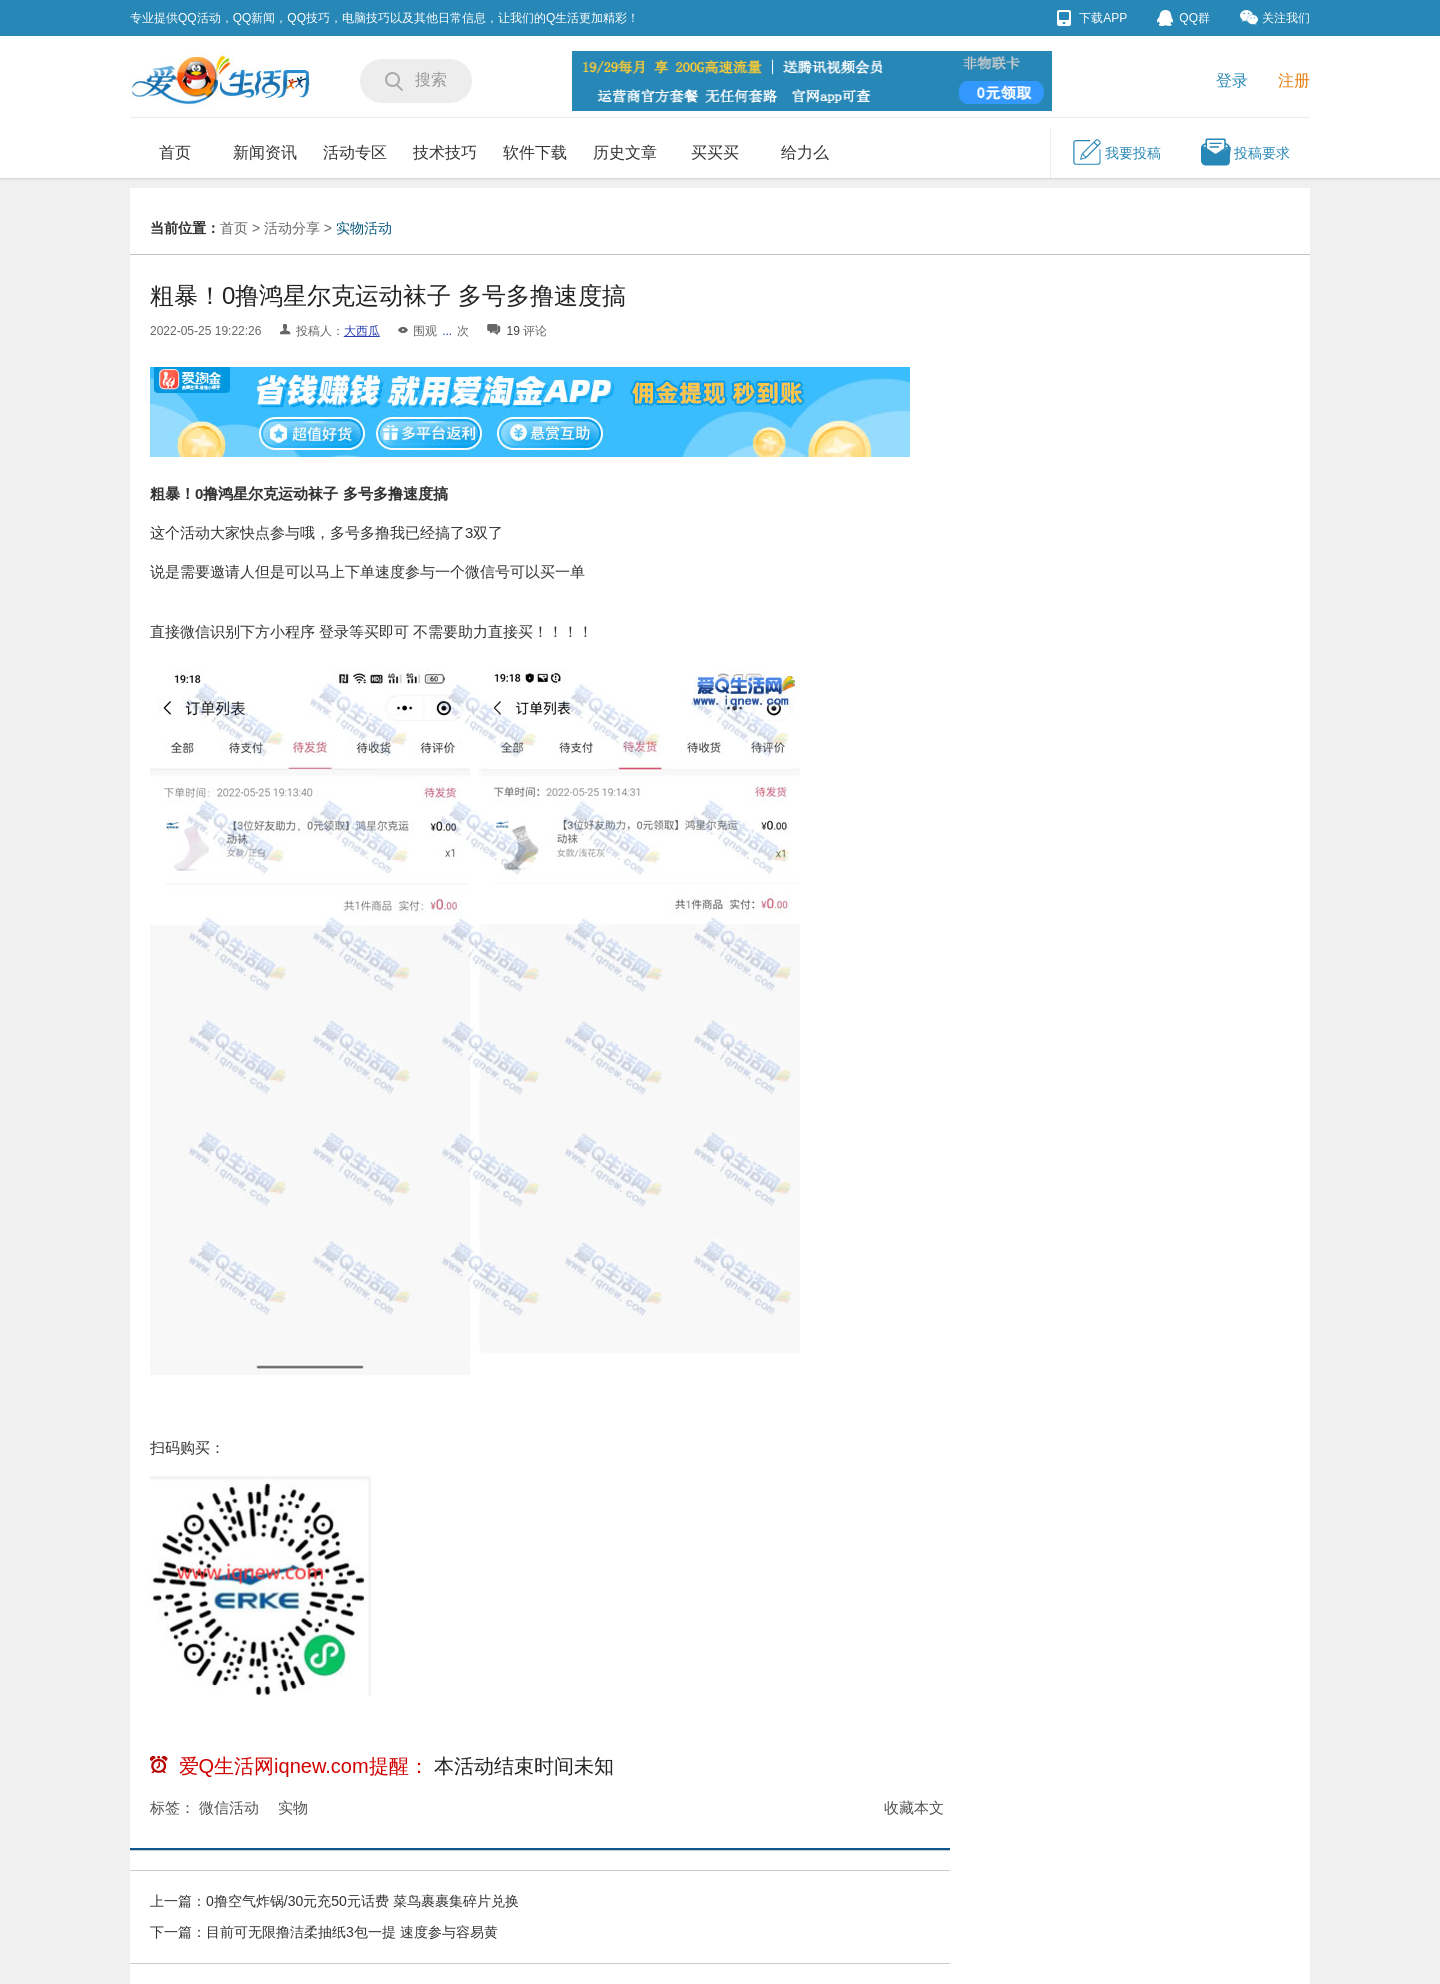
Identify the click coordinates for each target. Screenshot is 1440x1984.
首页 (175, 152)
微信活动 (229, 1807)
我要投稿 (1116, 152)
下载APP (1092, 18)
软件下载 (535, 152)
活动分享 (292, 228)
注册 (1294, 80)
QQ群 (1183, 18)
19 (512, 331)
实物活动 (364, 228)
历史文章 (625, 152)
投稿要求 (1245, 152)
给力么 (805, 152)
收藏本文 (914, 1807)
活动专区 (355, 152)
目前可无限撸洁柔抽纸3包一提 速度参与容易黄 (352, 1932)
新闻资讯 (265, 152)
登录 (1232, 80)
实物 (293, 1807)
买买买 (715, 152)
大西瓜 (362, 331)
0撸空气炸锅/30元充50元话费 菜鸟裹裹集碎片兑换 (362, 1901)
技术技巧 (445, 152)
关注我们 (1275, 17)
